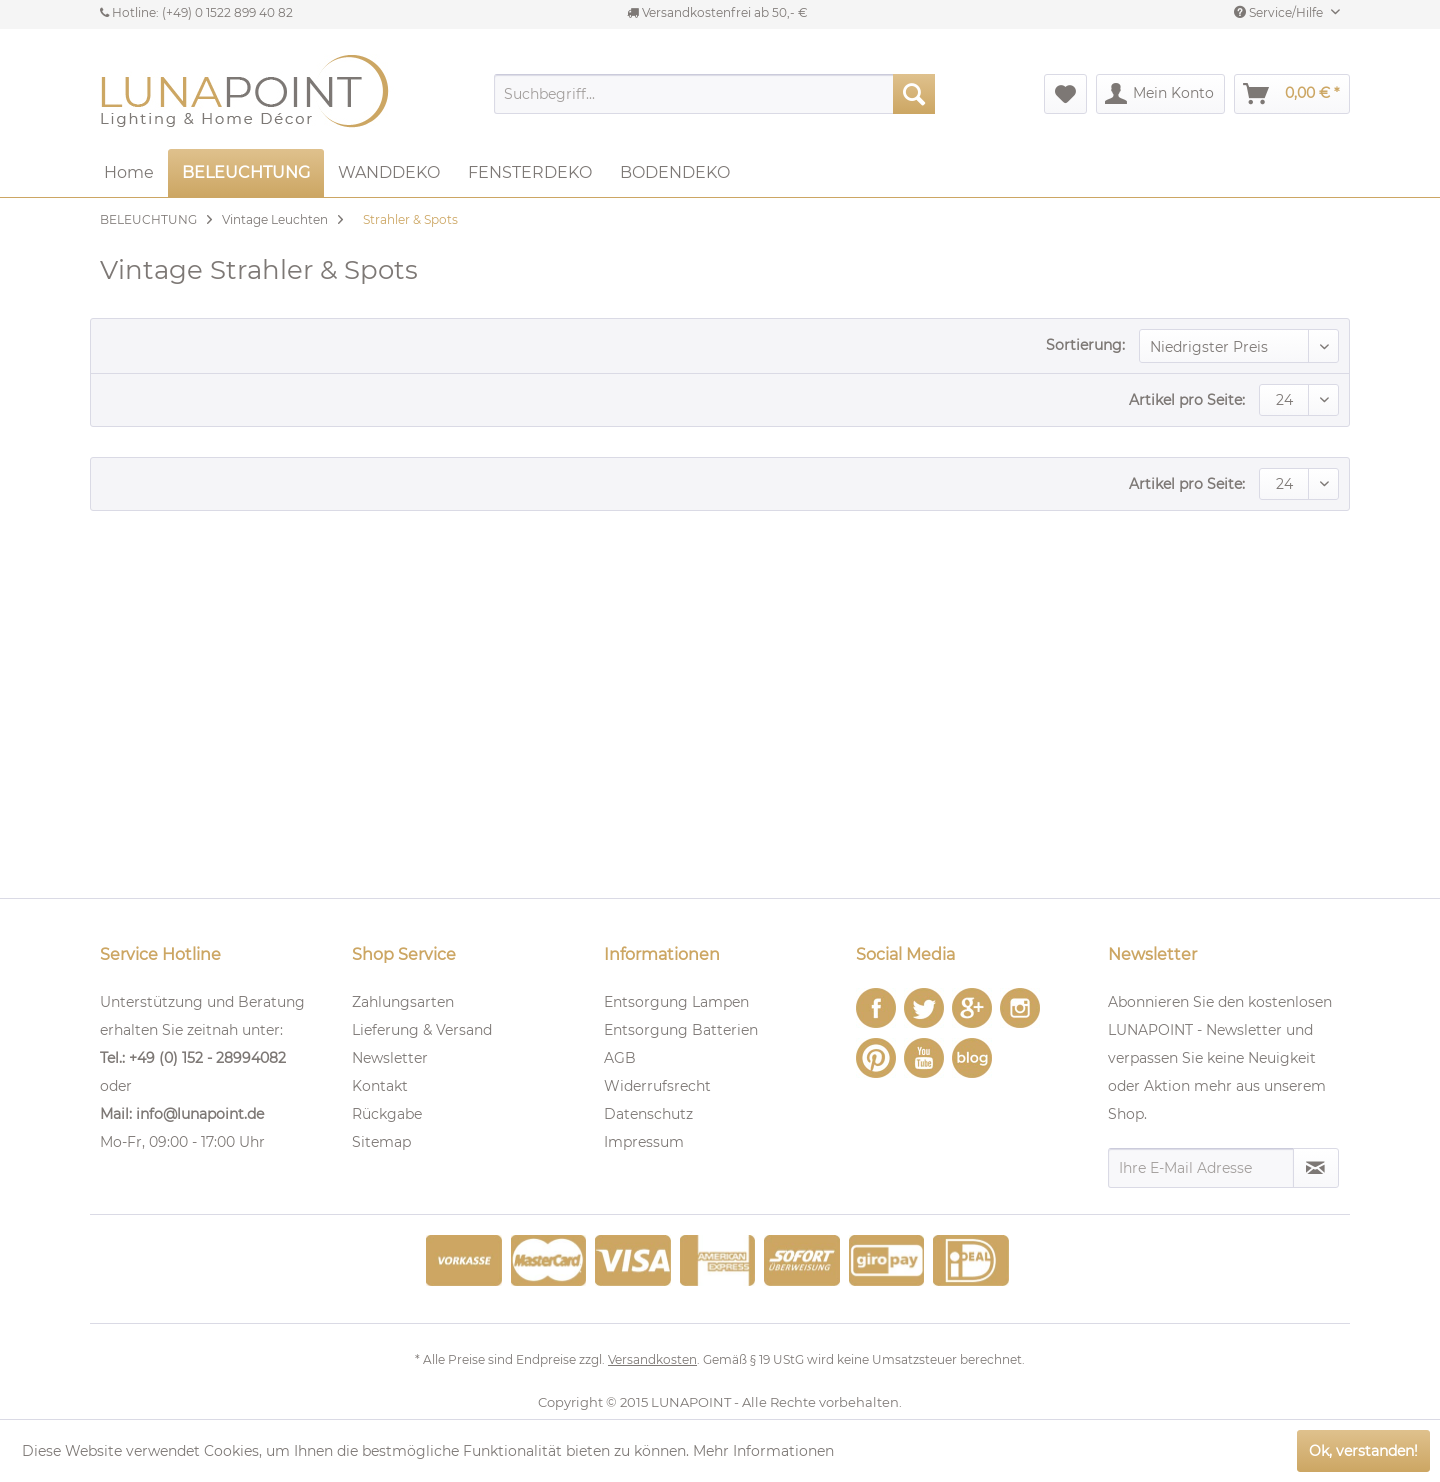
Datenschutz (648, 1114)
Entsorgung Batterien (681, 1030)
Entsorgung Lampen (676, 1002)
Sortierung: (1085, 345)
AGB (620, 1058)
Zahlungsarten (403, 1002)
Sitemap (381, 1142)
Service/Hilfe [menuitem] (1280, 12)
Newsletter (390, 1058)
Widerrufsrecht (657, 1086)
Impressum (644, 1142)
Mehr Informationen (763, 1451)
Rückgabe (387, 1114)
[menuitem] (714, 94)
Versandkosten (652, 1359)
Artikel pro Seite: (1187, 400)
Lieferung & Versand (422, 1030)
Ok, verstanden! (1363, 1451)
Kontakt (380, 1086)
